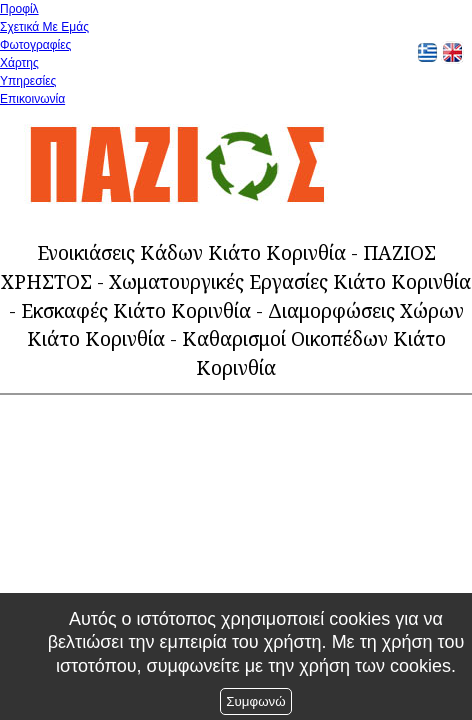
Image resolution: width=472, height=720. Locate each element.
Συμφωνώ (255, 701)
